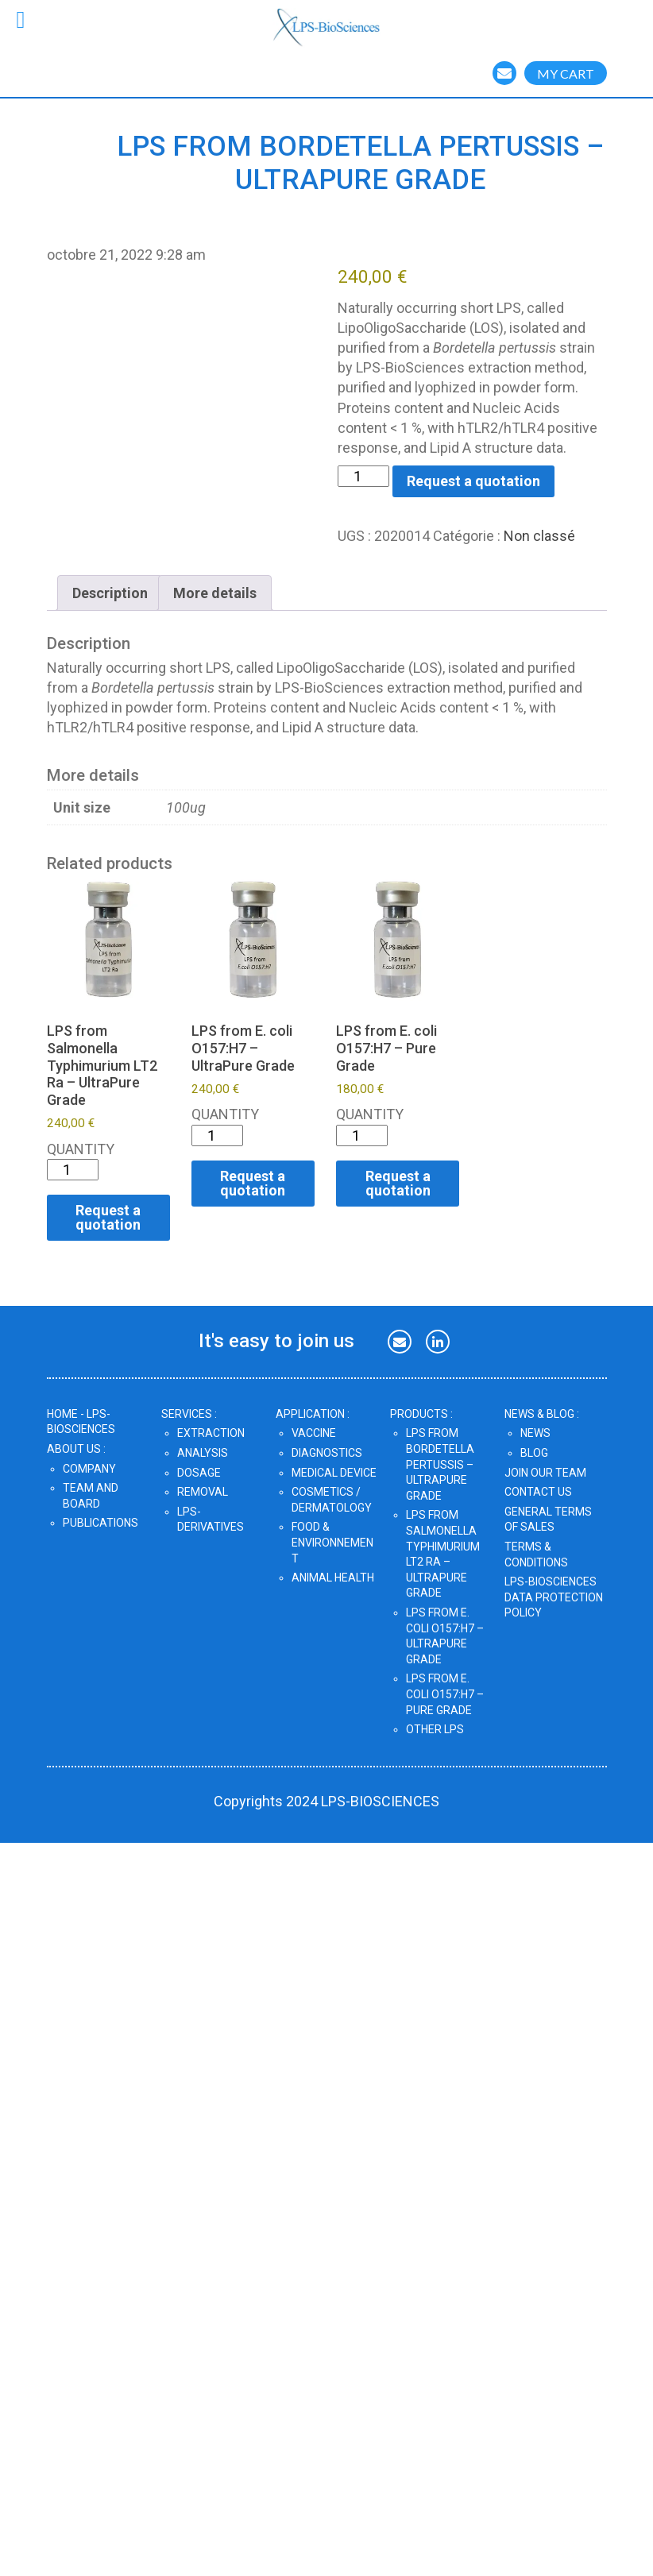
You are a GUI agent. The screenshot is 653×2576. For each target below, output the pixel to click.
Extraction (211, 1433)
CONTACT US (538, 1491)
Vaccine (314, 1433)
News (535, 1433)
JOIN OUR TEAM (545, 1472)
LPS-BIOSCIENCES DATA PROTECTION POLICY (553, 1597)
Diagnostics (327, 1452)
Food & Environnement (332, 1542)
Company (89, 1468)
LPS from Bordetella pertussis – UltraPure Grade (440, 1464)
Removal (202, 1491)
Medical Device (334, 1472)
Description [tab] (110, 593)
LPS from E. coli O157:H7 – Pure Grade (445, 1694)
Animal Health (333, 1577)
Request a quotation (473, 481)
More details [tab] (215, 593)
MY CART (565, 73)
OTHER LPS (435, 1729)
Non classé (539, 535)
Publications (100, 1522)
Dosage (199, 1472)
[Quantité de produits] (363, 476)
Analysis (202, 1452)
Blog (534, 1452)
